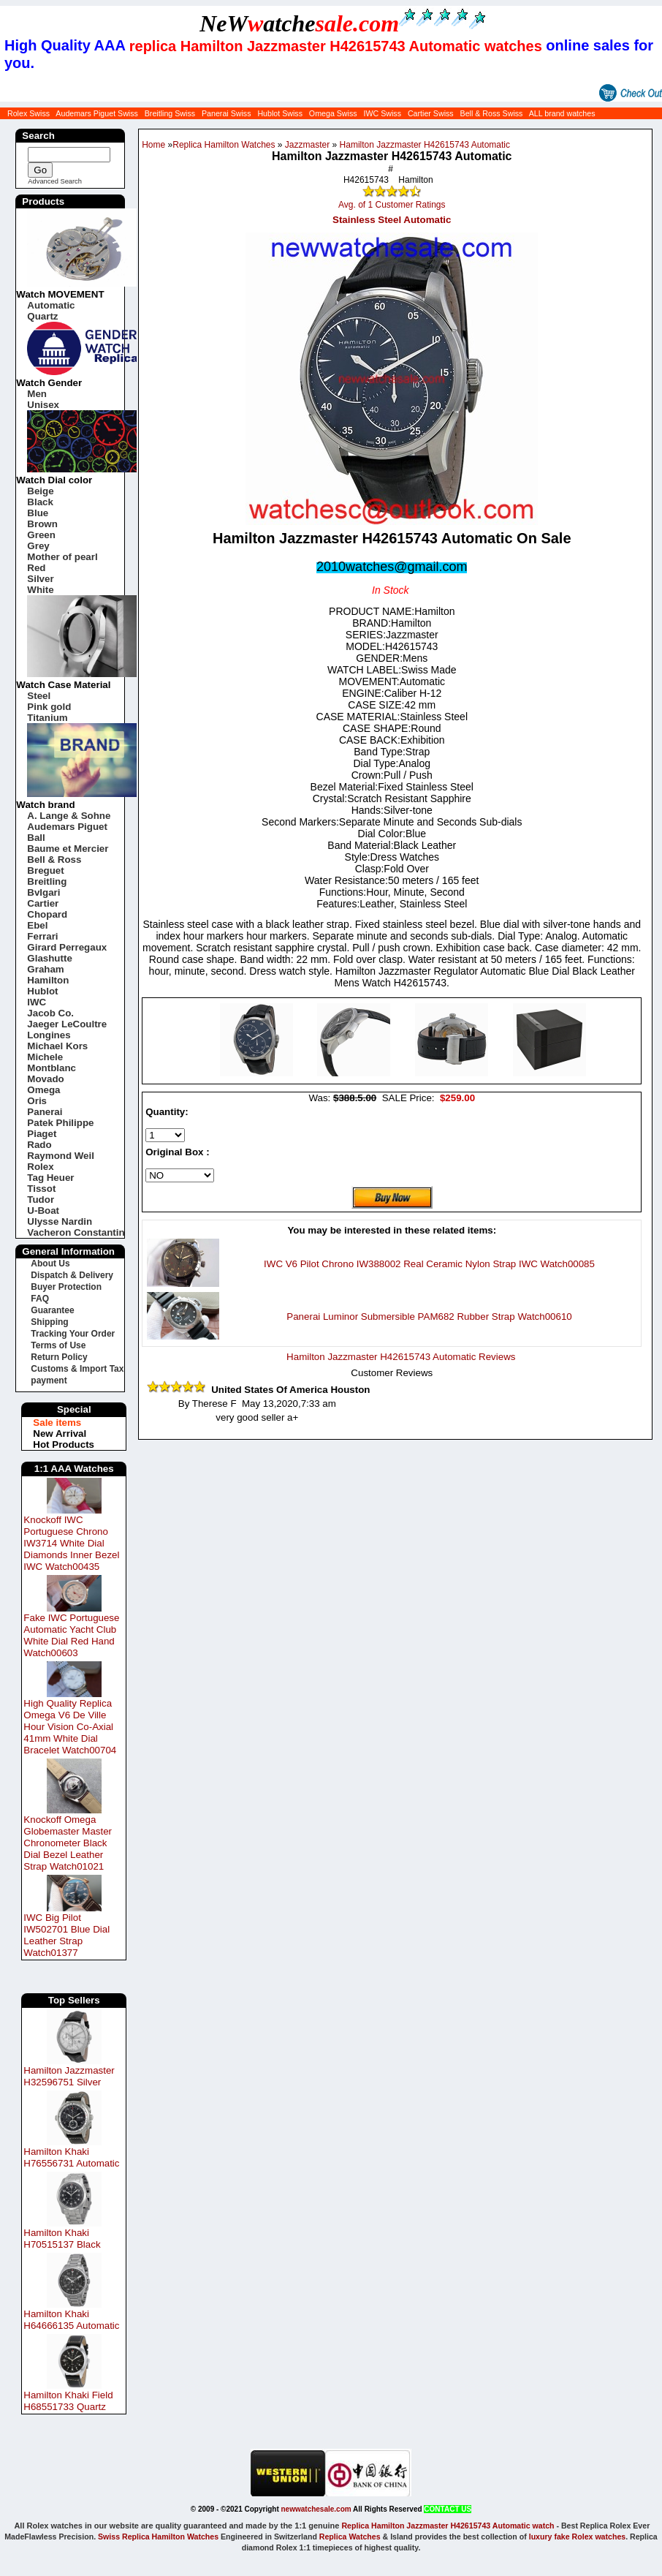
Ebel (37, 925)
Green (41, 534)
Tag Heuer (50, 1177)
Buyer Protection (66, 1287)
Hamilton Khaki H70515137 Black (61, 2238)
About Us (50, 1263)
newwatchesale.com (316, 2509)
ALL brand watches (562, 113)
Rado (39, 1144)
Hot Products (63, 1444)
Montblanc (51, 1067)
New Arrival (59, 1433)
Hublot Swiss (280, 113)
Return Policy (59, 1357)
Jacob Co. (50, 1013)
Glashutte (49, 958)
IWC (36, 1002)
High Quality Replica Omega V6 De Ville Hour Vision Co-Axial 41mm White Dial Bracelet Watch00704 (69, 1727)
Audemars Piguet (67, 826)
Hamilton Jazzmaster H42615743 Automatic (425, 145)
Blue (37, 512)
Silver (40, 578)
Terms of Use (58, 1345)
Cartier (42, 903)
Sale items (57, 1422)
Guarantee (52, 1310)
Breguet (45, 870)
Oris (37, 1100)
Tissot (41, 1188)
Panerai (44, 1111)
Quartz (42, 316)
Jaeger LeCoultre (67, 1024)
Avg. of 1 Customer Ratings (392, 205)
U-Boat (43, 1210)
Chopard (47, 914)
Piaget (41, 1133)
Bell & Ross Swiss (491, 113)
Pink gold (49, 706)
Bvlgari (43, 892)
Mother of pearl (62, 556)
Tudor (40, 1199)
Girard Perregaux (67, 947)
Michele (45, 1056)
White (40, 589)
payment (48, 1380)
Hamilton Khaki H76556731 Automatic (71, 2157)
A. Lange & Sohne (68, 815)
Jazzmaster (307, 145)
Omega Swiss (333, 113)
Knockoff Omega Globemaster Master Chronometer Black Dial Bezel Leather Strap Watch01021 (67, 1843)
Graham (45, 969)
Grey (38, 545)
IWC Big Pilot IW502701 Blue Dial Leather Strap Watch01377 (66, 1935)
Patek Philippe (60, 1122)
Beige (40, 491)
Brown (42, 523)
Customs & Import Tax (77, 1369)
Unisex (43, 404)
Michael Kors (57, 1045)
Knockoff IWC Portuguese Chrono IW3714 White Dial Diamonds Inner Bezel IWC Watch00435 (71, 1543)
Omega (43, 1089)
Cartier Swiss (431, 113)
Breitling (46, 881)
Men (37, 393)
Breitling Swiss (170, 113)
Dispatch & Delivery (72, 1275)
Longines (48, 1035)
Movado (45, 1078)
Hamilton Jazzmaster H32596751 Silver (68, 2076)
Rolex (40, 1166)
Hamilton (48, 980)
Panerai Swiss (226, 113)
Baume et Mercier (67, 848)
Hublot (42, 991)
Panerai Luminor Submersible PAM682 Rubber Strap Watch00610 (428, 1316)
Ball (36, 837)
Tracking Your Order (73, 1334)
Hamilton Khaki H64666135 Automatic (71, 2319)
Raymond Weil (60, 1155)
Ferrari (42, 936)
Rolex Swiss (28, 113)
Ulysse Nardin (59, 1221)
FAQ (40, 1298)
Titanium (47, 717)
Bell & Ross (54, 859)
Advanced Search (55, 181)
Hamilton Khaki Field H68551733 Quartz (68, 2401)
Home (153, 145)
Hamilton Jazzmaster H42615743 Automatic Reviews (400, 1356)
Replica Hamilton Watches (223, 145)
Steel (38, 695)
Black (40, 501)
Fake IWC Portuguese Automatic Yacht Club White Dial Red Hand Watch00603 (71, 1635)
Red (36, 567)
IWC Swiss (382, 113)
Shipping (49, 1322)
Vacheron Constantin (75, 1232)
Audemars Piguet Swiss (97, 113)
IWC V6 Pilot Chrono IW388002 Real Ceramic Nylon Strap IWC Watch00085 (429, 1263)
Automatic (51, 305)
